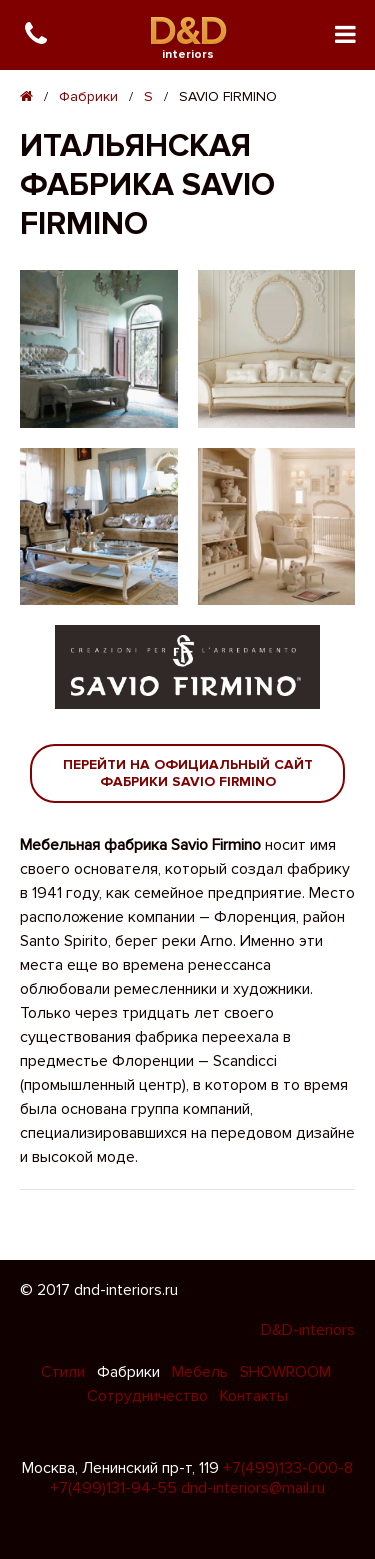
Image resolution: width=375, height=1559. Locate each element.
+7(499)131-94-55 (113, 1488)
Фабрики (88, 96)
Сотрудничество (149, 1396)
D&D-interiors (308, 1330)
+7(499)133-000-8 (288, 1468)
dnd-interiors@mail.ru (253, 1488)
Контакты (254, 1396)
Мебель (202, 1372)
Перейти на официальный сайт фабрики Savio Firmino (188, 773)
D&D (187, 31)
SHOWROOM (285, 1372)
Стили (65, 1372)
